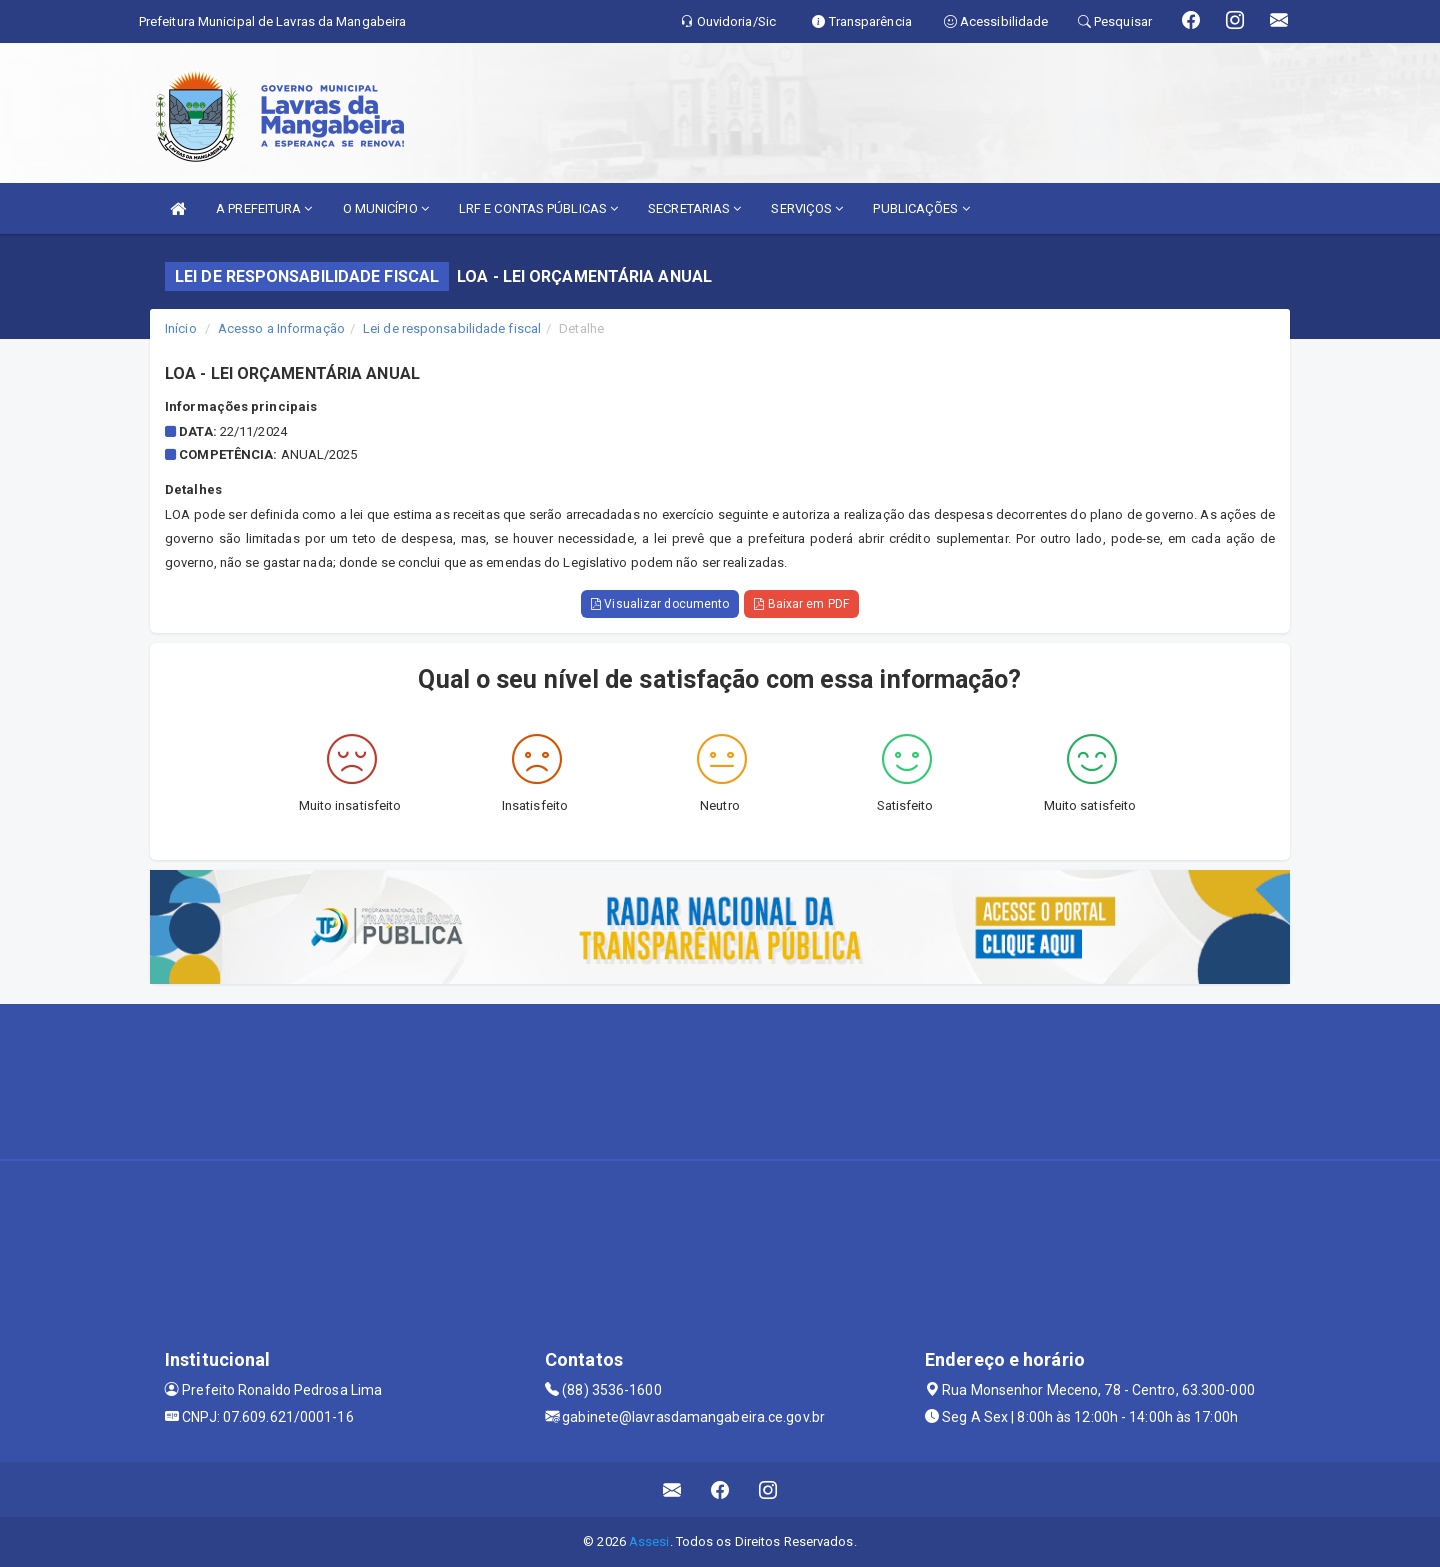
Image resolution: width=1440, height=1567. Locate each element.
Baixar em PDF (801, 604)
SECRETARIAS (694, 208)
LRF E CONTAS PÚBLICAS (538, 208)
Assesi (649, 1541)
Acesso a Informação (281, 328)
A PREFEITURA (264, 208)
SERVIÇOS (807, 208)
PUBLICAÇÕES (921, 208)
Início (181, 328)
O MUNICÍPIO (386, 208)
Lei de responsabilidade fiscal (452, 328)
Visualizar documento (660, 604)
